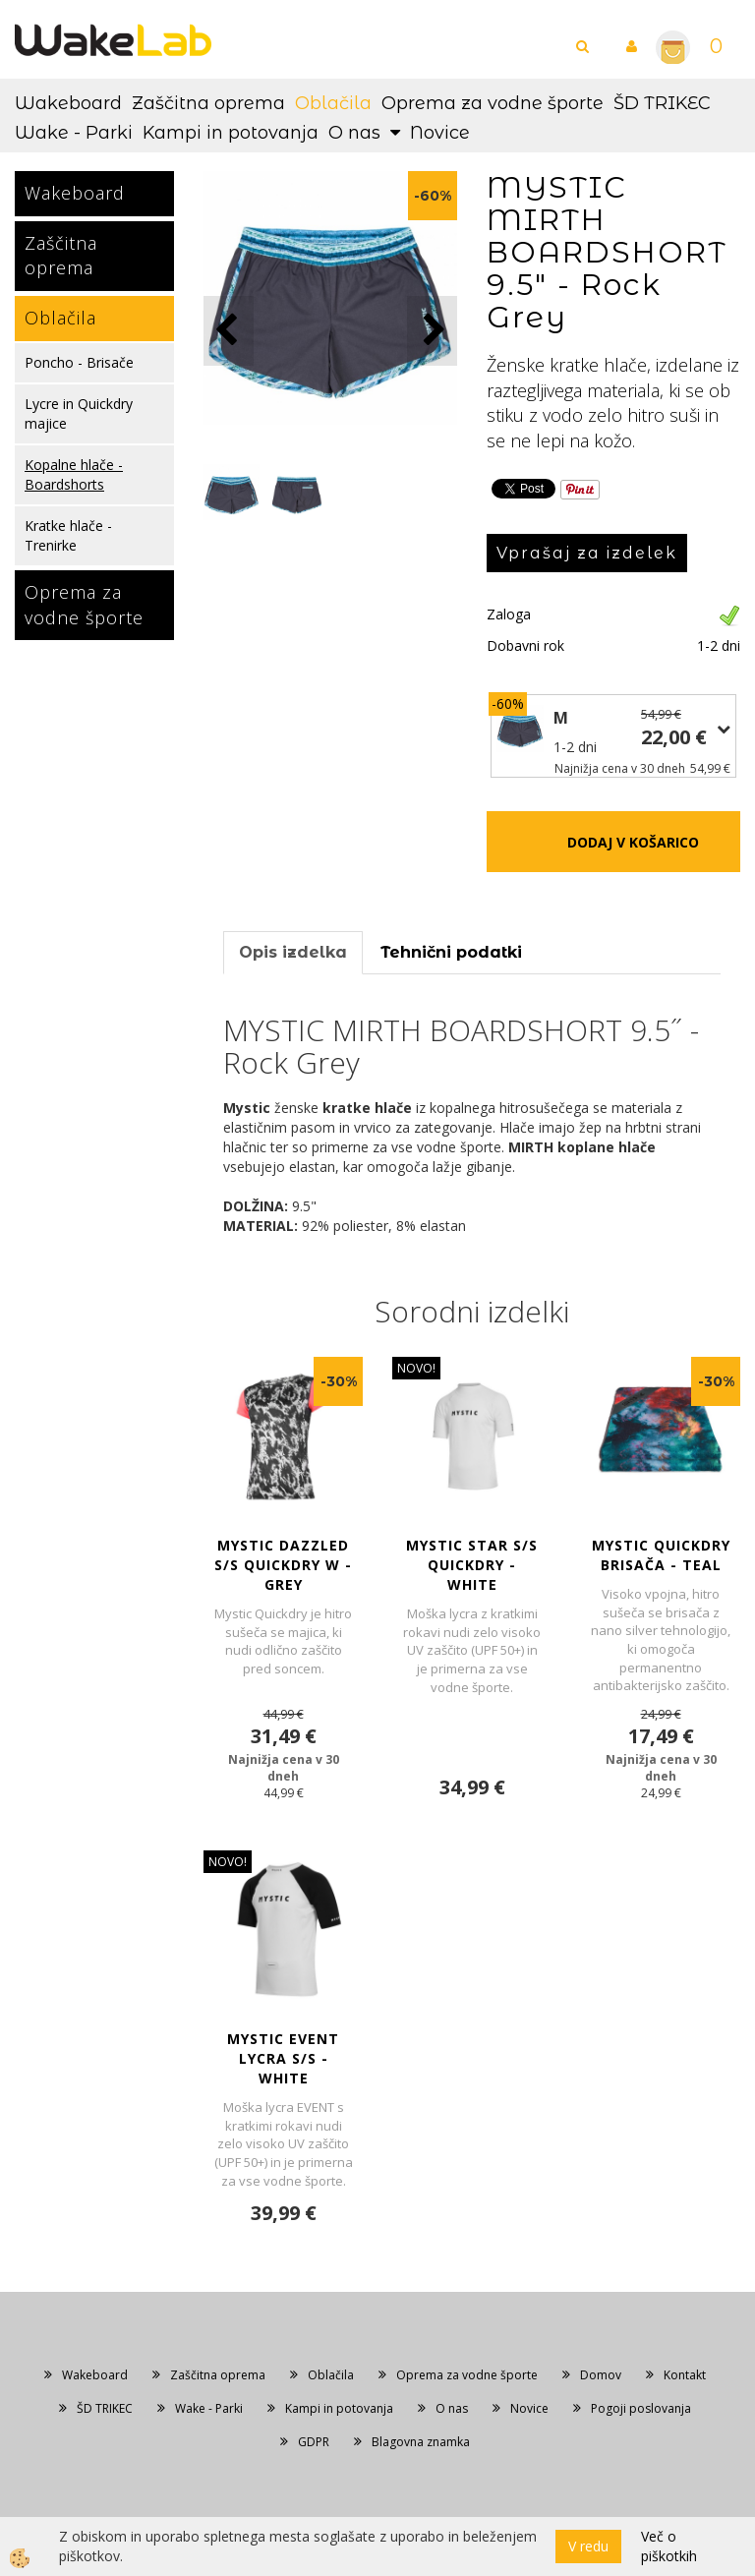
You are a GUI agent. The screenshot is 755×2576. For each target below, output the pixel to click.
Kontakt (685, 2375)
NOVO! (416, 1368)
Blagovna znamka (421, 2441)
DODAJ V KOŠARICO (633, 842)
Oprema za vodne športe (492, 103)
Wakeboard (68, 103)
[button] (432, 331)
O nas (354, 133)
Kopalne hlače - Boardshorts (74, 474)
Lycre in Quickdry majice (79, 413)
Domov (600, 2375)
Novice (440, 133)
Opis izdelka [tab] (293, 952)
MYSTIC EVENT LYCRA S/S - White (283, 2058)
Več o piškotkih (669, 2546)
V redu (588, 2546)
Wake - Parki (74, 133)
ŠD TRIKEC (662, 103)
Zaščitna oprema (208, 103)
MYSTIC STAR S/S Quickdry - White (472, 1565)
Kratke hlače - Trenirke (68, 535)
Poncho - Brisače (79, 362)
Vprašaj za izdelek (586, 553)
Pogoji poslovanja (641, 2408)
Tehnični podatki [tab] (451, 952)
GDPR (313, 2441)
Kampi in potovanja (231, 133)
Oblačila (333, 103)
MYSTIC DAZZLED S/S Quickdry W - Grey (283, 1565)
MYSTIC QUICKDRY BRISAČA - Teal (661, 1555)
